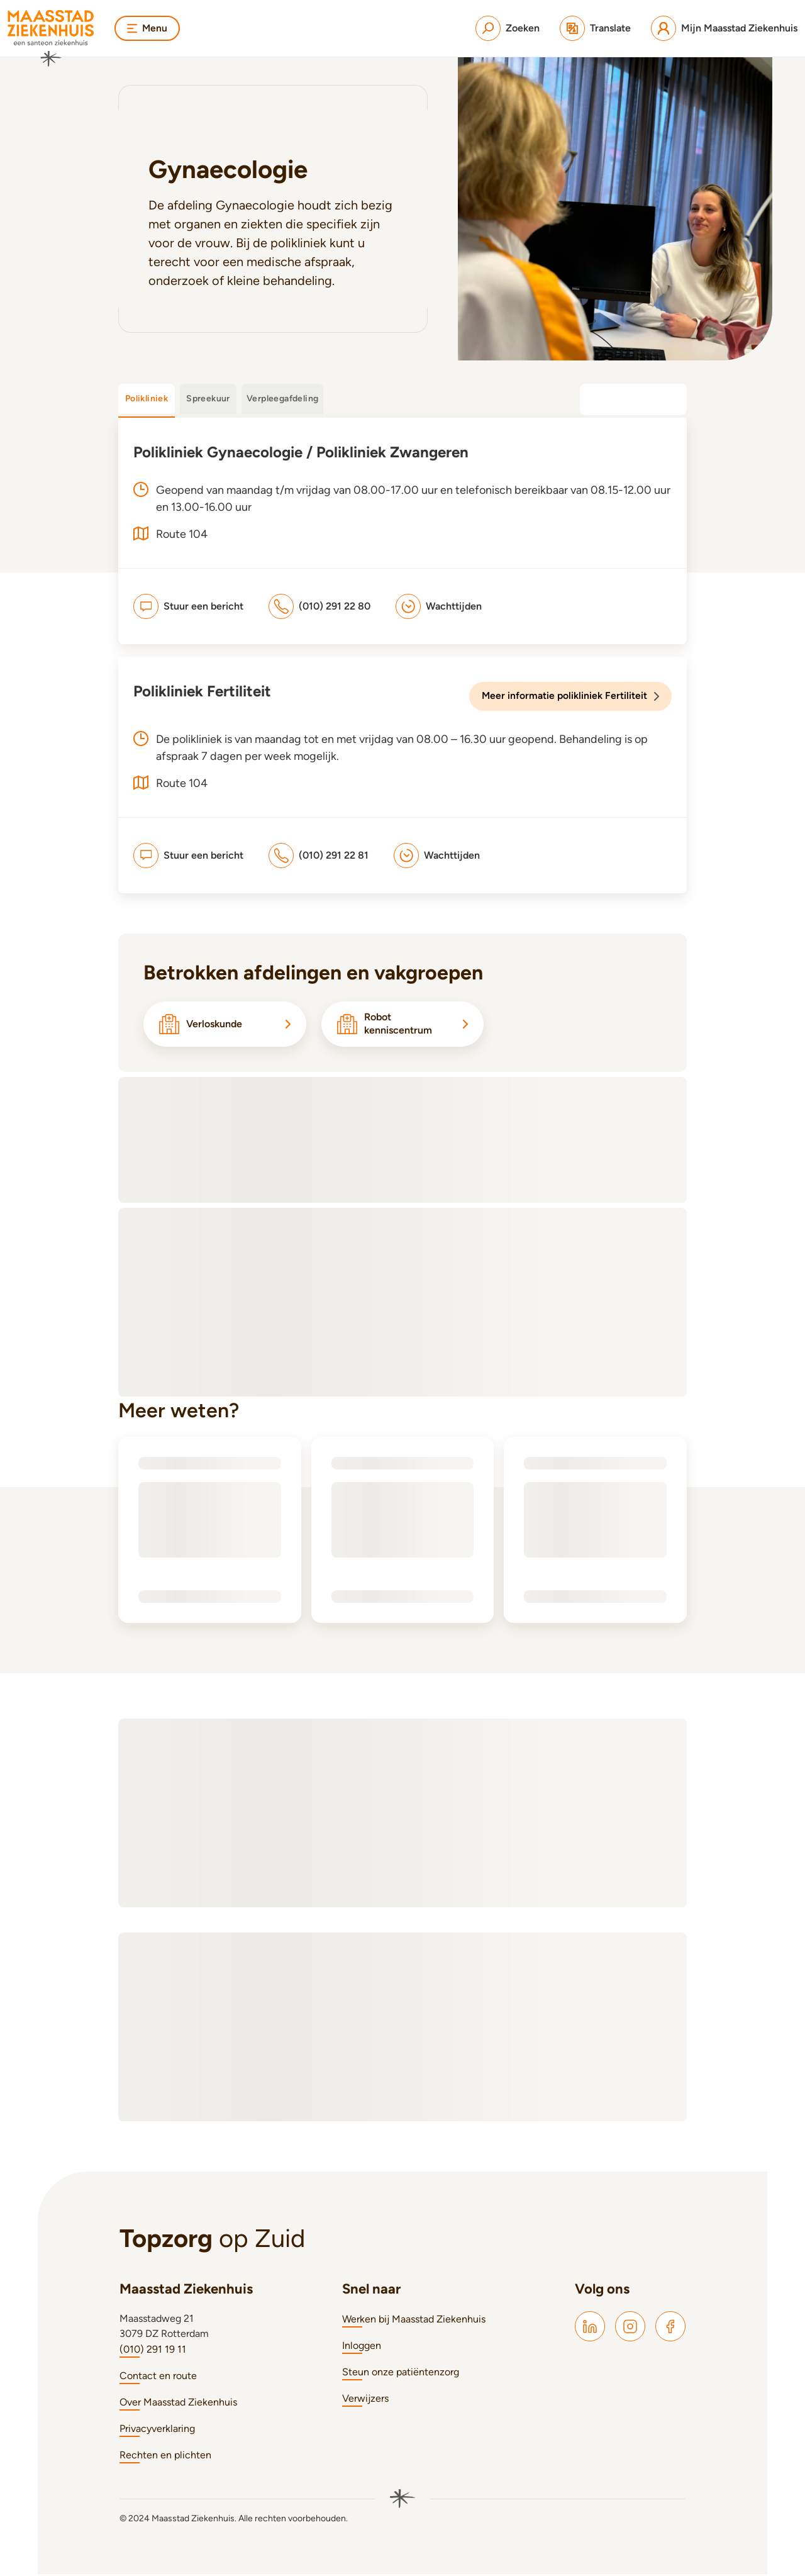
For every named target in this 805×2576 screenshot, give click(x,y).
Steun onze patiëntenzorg (400, 2374)
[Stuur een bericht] (188, 606)
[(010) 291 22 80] (319, 606)
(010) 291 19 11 (152, 2351)
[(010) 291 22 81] (319, 854)
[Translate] (595, 28)
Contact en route (158, 2378)
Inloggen (361, 2347)
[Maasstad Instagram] (630, 2328)
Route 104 (182, 782)
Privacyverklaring (157, 2430)
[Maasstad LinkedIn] (590, 2328)
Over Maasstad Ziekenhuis (178, 2404)
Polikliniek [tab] (146, 398)
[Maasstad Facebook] (670, 2328)
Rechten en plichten (165, 2457)
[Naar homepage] (51, 38)
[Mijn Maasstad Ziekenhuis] (724, 28)
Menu (148, 28)
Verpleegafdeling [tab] (282, 398)
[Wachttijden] (439, 606)
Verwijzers (365, 2400)
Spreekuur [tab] (208, 398)
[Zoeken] (507, 28)
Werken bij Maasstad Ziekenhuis (414, 2321)
